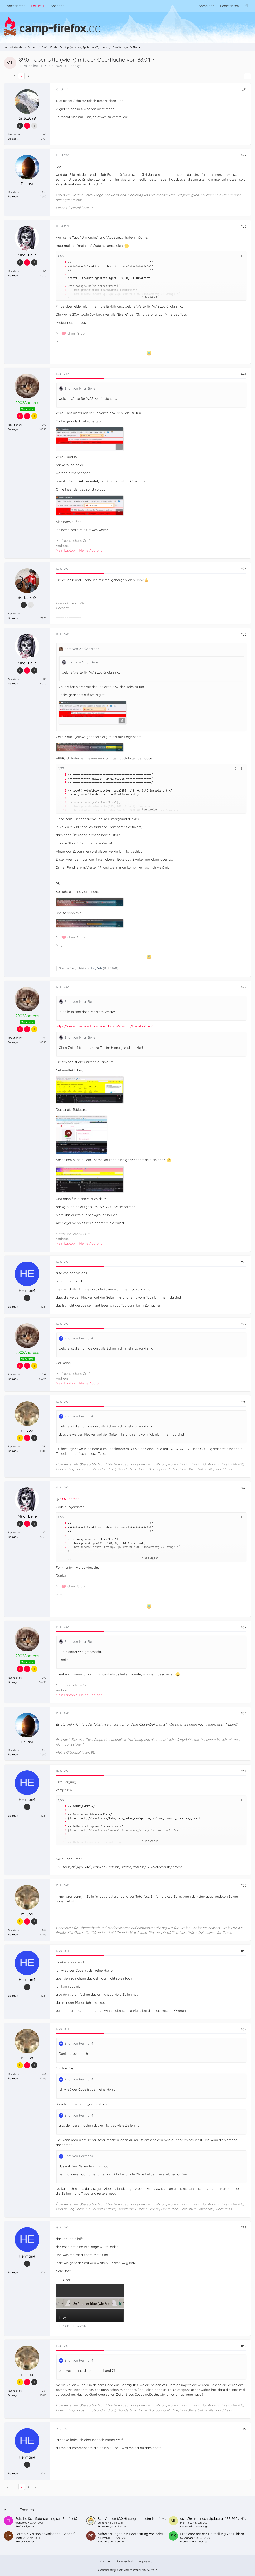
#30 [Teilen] (243, 1402)
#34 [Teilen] (243, 1771)
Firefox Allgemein (25, 2526)
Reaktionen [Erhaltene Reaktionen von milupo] (14, 1446)
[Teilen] (247, 76)
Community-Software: (127, 2570)
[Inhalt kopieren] (241, 255)
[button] (235, 255)
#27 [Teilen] (243, 987)
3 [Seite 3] (28, 76)
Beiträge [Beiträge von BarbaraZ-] (13, 617)
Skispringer (186, 2537)
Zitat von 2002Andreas (81, 649)
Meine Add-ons (90, 550)
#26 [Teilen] (243, 634)
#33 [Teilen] (243, 1713)
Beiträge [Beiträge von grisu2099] (13, 138)
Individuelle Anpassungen (195, 2526)
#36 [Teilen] (243, 1951)
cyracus (102, 2522)
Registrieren (229, 6)
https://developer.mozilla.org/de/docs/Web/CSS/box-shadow (103, 1026)
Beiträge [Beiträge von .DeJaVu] (13, 196)
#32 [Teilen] (243, 1627)
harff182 (20, 2537)
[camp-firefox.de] (127, 26)
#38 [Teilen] (243, 2228)
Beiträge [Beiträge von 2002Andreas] (13, 429)
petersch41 (104, 2537)
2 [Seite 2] (21, 76)
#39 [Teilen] (243, 2346)
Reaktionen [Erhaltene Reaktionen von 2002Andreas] (14, 424)
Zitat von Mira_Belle (79, 388)
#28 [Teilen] (243, 1262)
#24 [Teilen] (243, 374)
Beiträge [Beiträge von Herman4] (13, 1306)
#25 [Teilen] (243, 569)
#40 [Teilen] (243, 2429)
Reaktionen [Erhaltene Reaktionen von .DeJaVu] (14, 192)
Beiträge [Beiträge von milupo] (13, 1450)
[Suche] (246, 6)
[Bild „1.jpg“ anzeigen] (90, 2307)
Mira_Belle (96, 968)
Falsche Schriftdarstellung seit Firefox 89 (46, 2519)
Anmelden (206, 6)
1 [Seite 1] (14, 76)
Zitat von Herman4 (78, 1338)
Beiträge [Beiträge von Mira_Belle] (13, 275)
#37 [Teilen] (243, 2029)
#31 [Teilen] (243, 1488)
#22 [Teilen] (243, 155)
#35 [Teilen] (243, 1885)
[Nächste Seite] (35, 76)
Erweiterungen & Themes (112, 2526)
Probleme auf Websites (111, 2541)
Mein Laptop (65, 550)
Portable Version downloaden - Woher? (45, 2534)
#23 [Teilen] (243, 226)
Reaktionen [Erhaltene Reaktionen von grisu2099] (14, 134)
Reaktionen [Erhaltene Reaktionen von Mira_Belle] (14, 271)
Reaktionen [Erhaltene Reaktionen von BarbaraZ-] (14, 613)
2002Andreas (69, 1499)
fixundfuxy (21, 2522)
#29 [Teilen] (243, 1324)
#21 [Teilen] (243, 89)
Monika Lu (186, 2522)
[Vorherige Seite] (7, 76)
